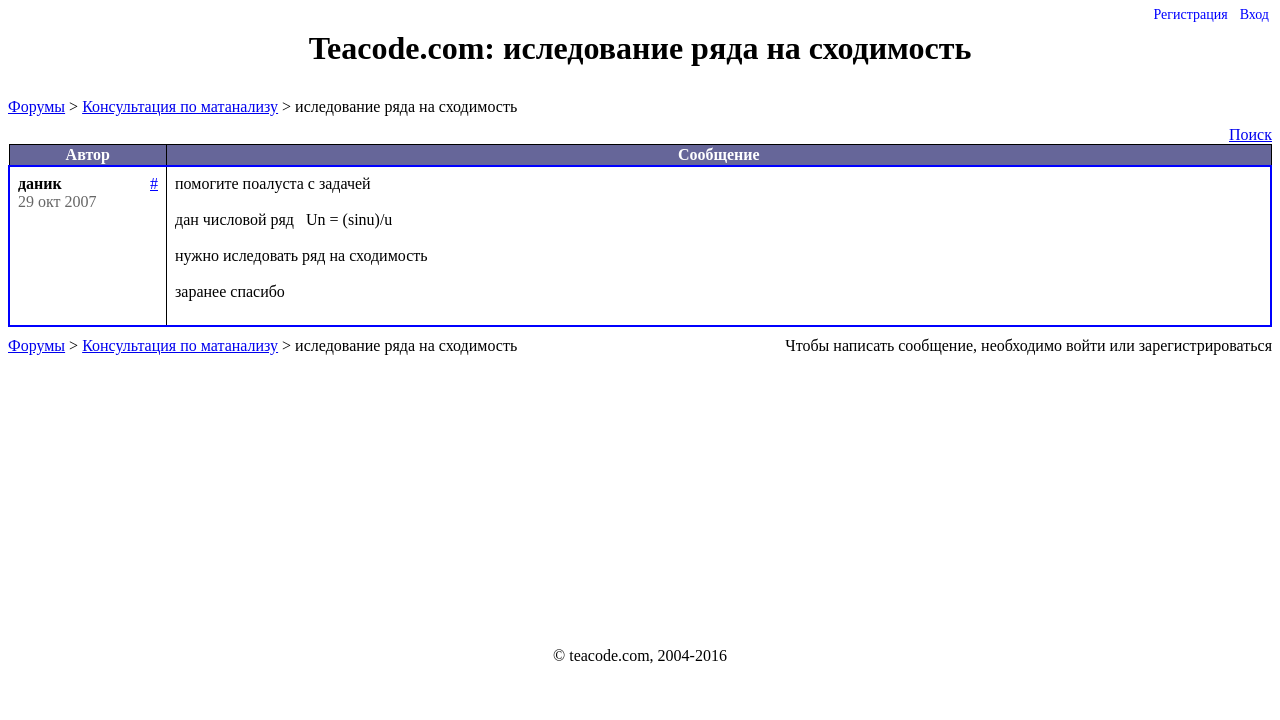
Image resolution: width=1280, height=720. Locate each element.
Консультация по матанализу (180, 106)
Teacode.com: (406, 48)
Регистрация (1190, 14)
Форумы (36, 106)
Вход (1254, 14)
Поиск (1250, 134)
